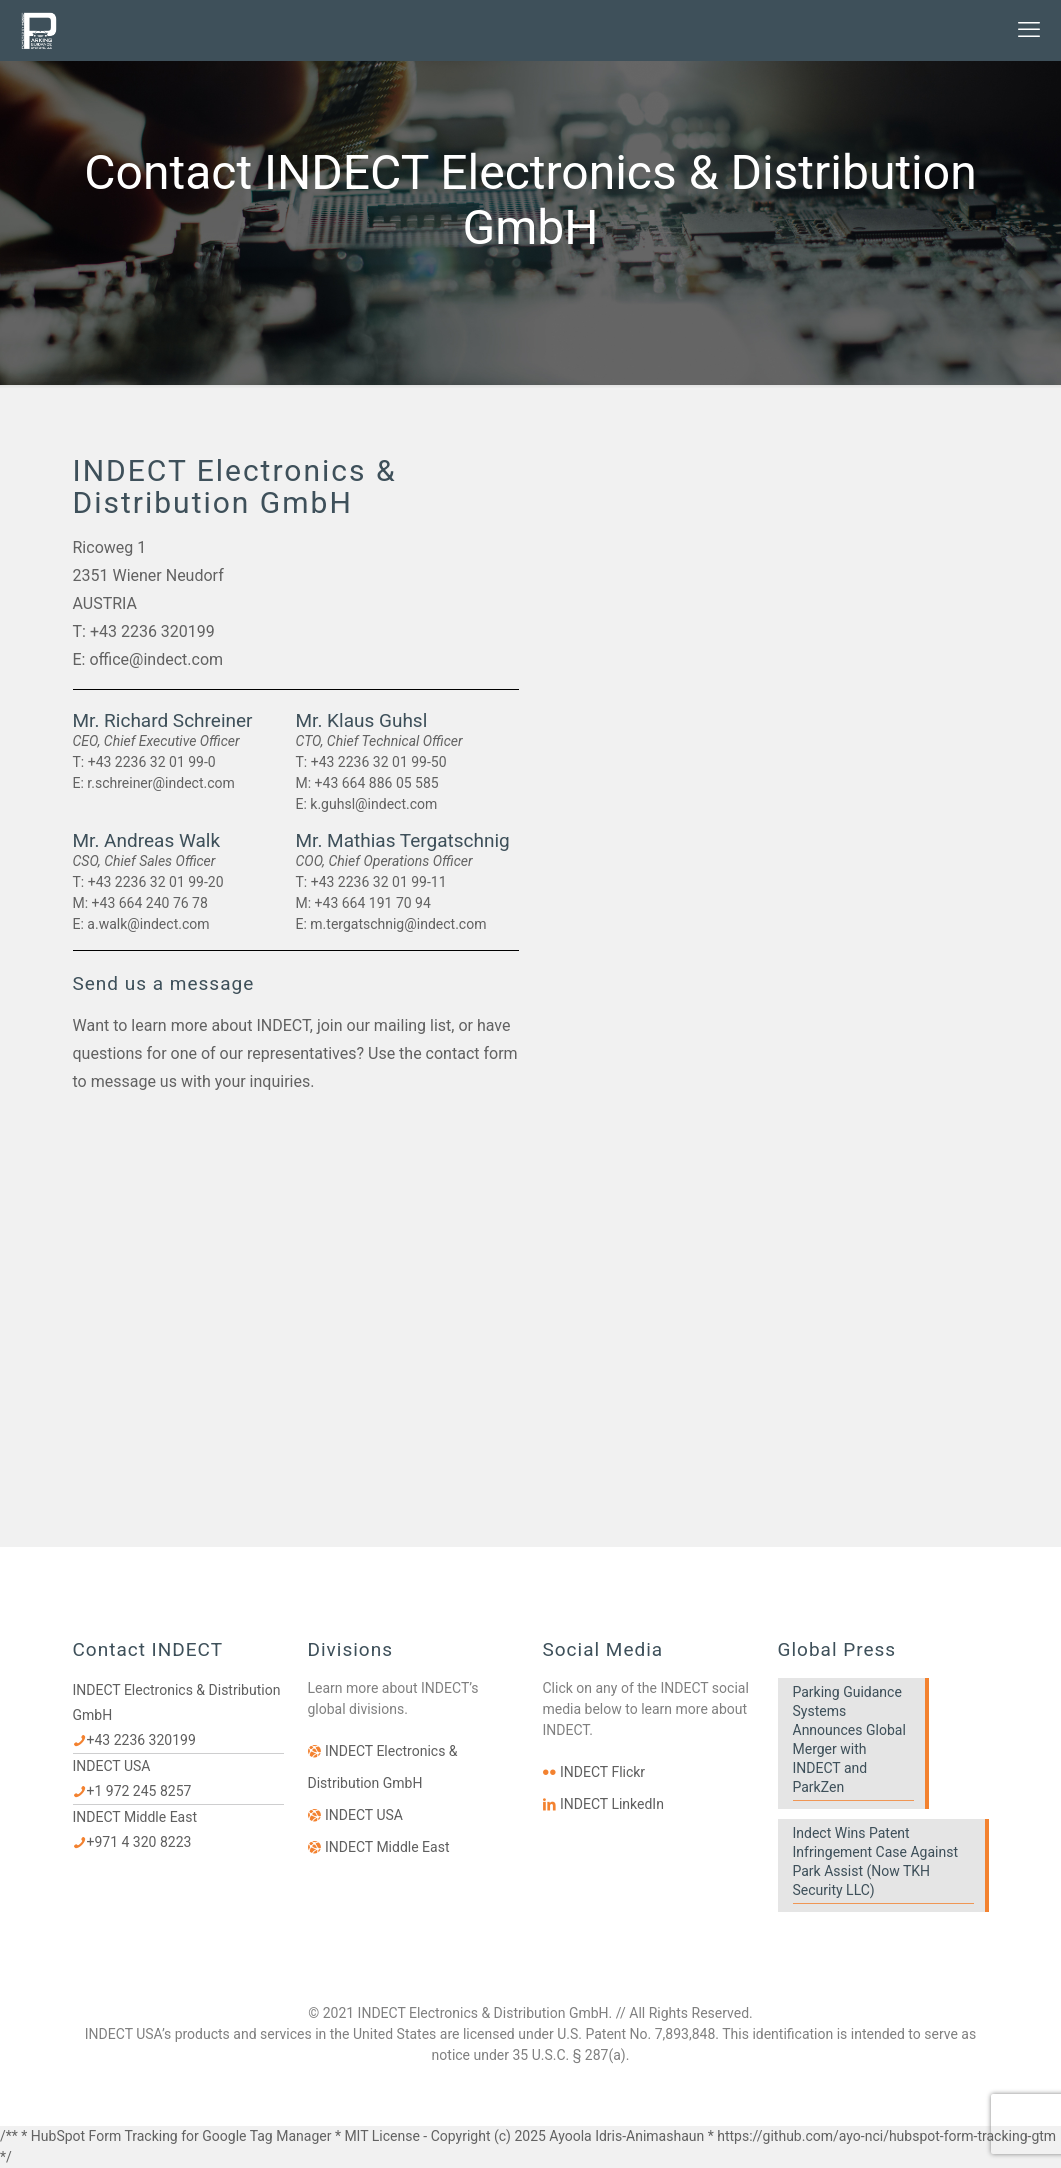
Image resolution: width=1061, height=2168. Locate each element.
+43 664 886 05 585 (377, 783)
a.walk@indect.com (148, 924)
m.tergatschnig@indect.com (398, 924)
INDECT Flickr (602, 1772)
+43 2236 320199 (152, 631)
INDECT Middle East (387, 1847)
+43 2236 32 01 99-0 (152, 762)
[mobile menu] (1029, 30)
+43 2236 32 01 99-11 (379, 882)
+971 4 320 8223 (139, 1842)
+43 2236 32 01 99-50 (379, 762)
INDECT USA (364, 1815)
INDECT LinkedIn (612, 1804)
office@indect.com (156, 659)
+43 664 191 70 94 (373, 903)
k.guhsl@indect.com (373, 804)
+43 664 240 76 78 (150, 903)
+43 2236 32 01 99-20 (156, 882)
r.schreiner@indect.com (160, 783)
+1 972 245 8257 (139, 1791)
